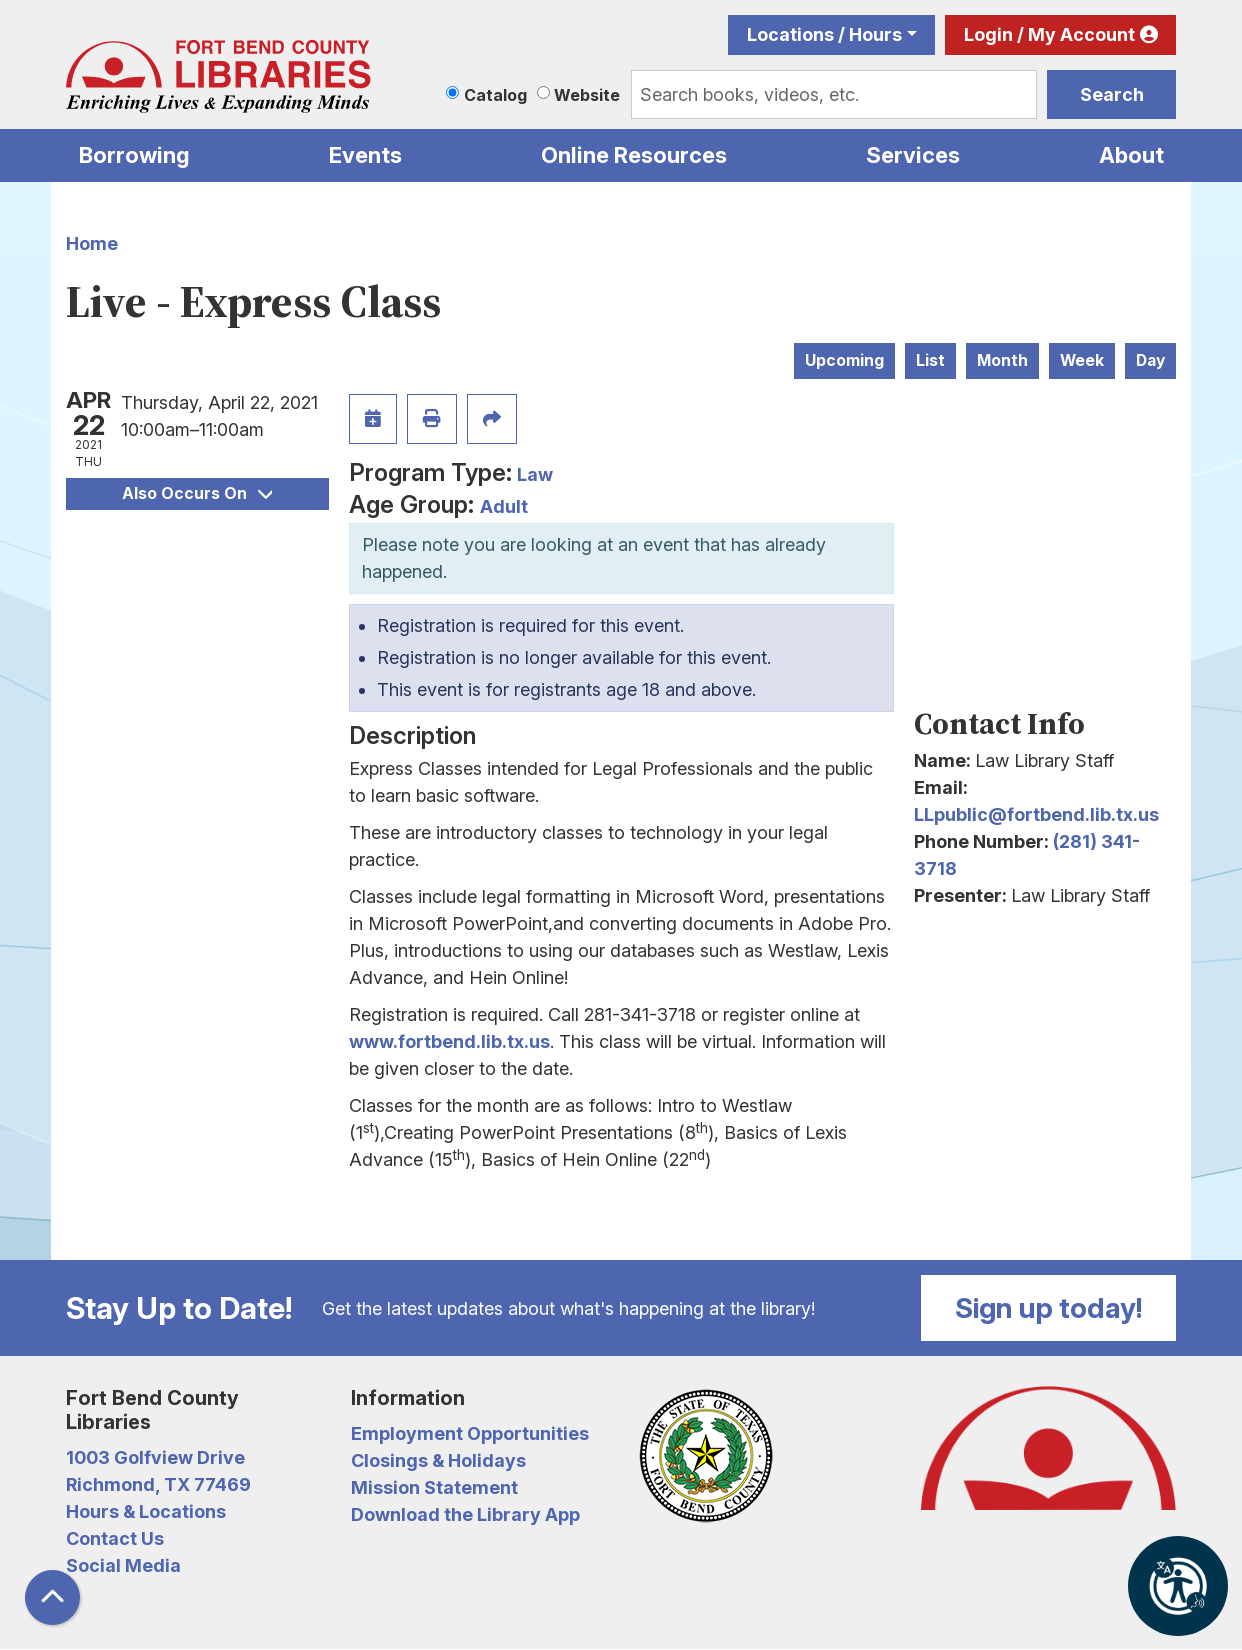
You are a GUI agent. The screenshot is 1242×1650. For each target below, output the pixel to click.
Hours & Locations (146, 1511)
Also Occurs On (197, 493)
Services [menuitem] (913, 155)
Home (92, 243)
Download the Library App (465, 1514)
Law (535, 474)
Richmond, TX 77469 (158, 1484)
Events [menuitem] (365, 155)
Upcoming (844, 360)
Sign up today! (1049, 1308)
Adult (504, 506)
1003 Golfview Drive (155, 1457)
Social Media (123, 1565)
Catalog (495, 95)
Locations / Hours (824, 34)
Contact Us (115, 1538)
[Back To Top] (52, 1597)
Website (587, 95)
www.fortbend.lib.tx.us (449, 1041)
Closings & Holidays (438, 1460)
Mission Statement (434, 1487)
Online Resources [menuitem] (634, 155)
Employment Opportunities (470, 1433)
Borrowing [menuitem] (134, 155)
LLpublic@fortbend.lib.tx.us (1036, 814)
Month (1002, 360)
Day (1150, 360)
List (930, 360)
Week (1082, 360)
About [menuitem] (1131, 155)
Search (1112, 94)
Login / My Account (1049, 34)
